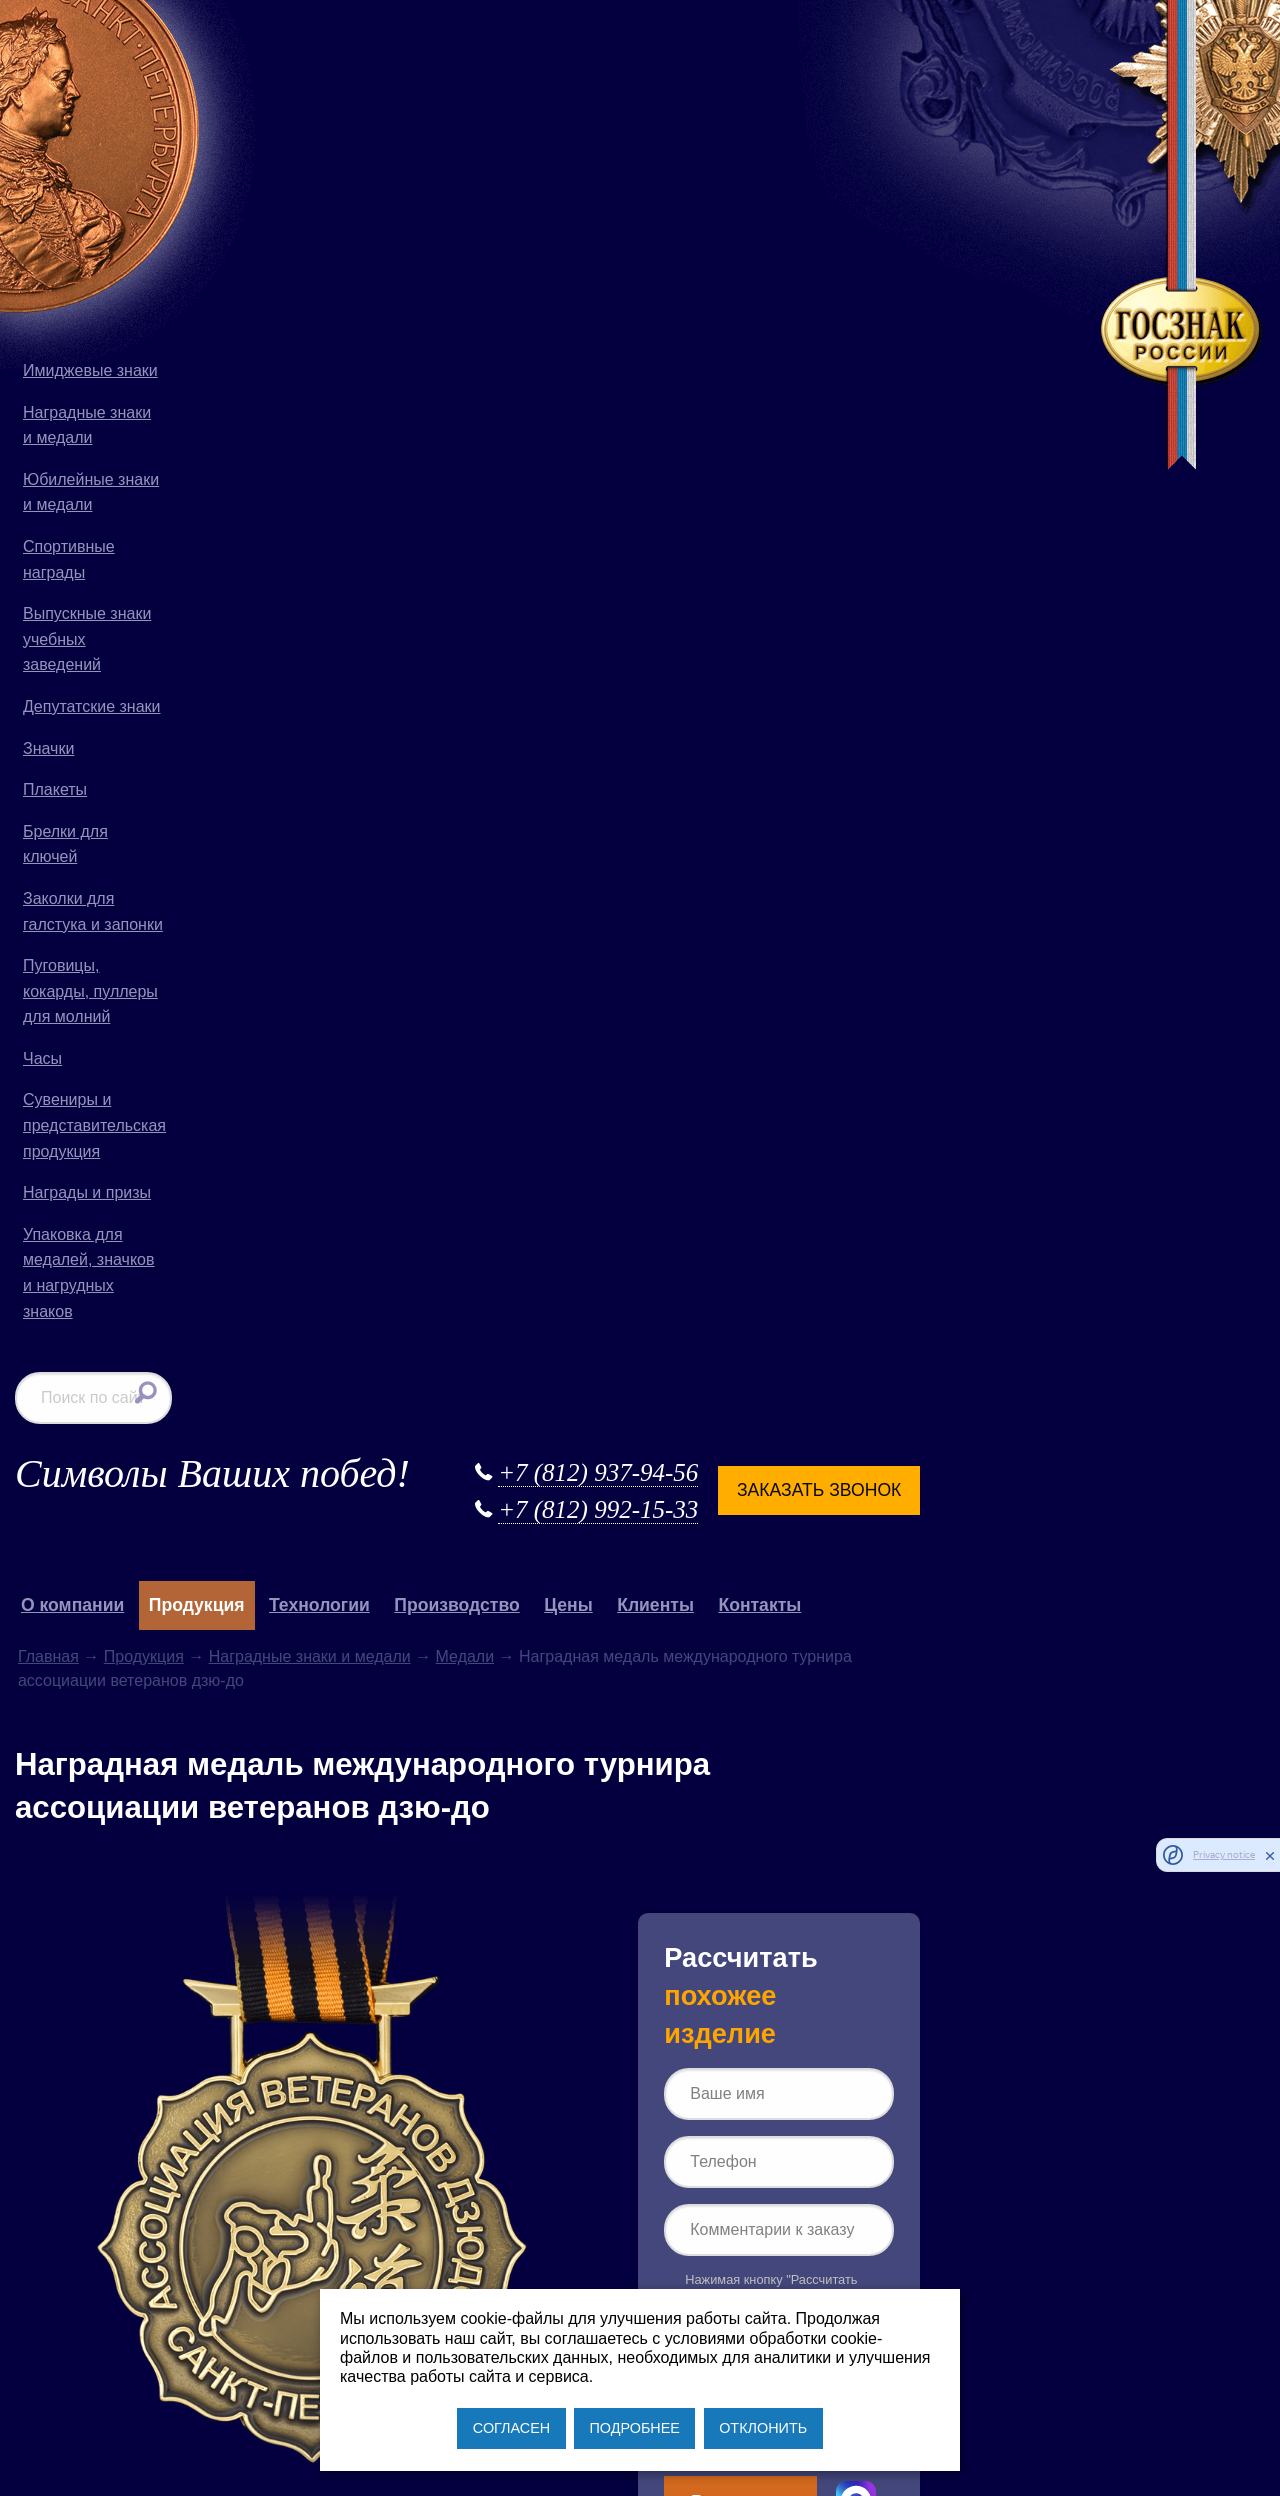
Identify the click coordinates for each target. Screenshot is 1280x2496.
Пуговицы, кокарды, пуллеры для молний (90, 991)
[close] (1270, 1855)
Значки (48, 748)
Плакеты (55, 789)
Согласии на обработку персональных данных (958, 994)
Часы (42, 1058)
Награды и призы (87, 1192)
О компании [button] (259, 182)
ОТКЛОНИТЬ (763, 2428)
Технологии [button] (506, 182)
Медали (651, 232)
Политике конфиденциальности (935, 1017)
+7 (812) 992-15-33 (783, 86)
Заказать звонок (1004, 66)
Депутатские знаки (92, 706)
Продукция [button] (383, 182)
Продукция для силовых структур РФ (387, 1873)
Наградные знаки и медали (87, 425)
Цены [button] (755, 182)
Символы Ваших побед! (399, 49)
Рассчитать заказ (926, 1087)
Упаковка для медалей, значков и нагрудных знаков (88, 1273)
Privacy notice (1224, 1855)
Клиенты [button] (842, 182)
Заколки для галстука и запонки (93, 911)
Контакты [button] (946, 182)
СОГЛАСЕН (511, 2428)
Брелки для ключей (65, 844)
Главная (235, 232)
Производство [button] (643, 182)
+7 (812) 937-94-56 (783, 48)
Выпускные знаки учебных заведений (87, 639)
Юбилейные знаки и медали (91, 492)
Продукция (330, 232)
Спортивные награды (69, 559)
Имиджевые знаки (90, 370)
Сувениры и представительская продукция (94, 1125)
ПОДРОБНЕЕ (634, 2428)
